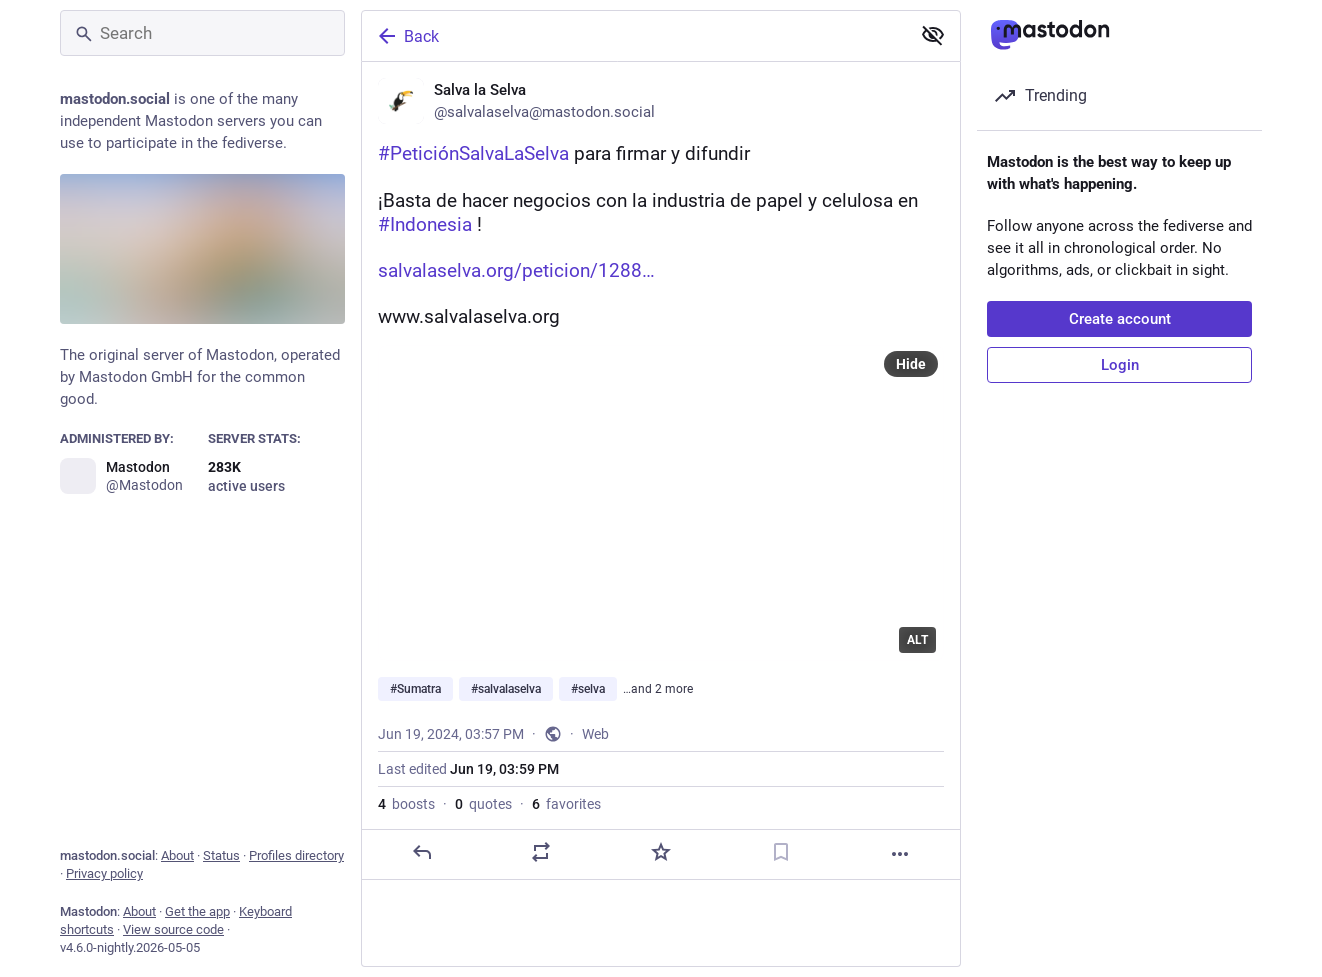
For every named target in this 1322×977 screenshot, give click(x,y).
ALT (917, 640)
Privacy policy (104, 873)
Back (407, 36)
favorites (566, 804)
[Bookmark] (781, 852)
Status (221, 855)
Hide (911, 364)
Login (1120, 365)
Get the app (197, 911)
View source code (173, 929)
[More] (900, 854)
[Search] (202, 33)
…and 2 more (658, 689)
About (177, 855)
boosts (406, 804)
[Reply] (422, 852)
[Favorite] (661, 852)
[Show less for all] (933, 35)
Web (595, 734)
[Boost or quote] (541, 852)
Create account (1120, 319)
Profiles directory (296, 855)
